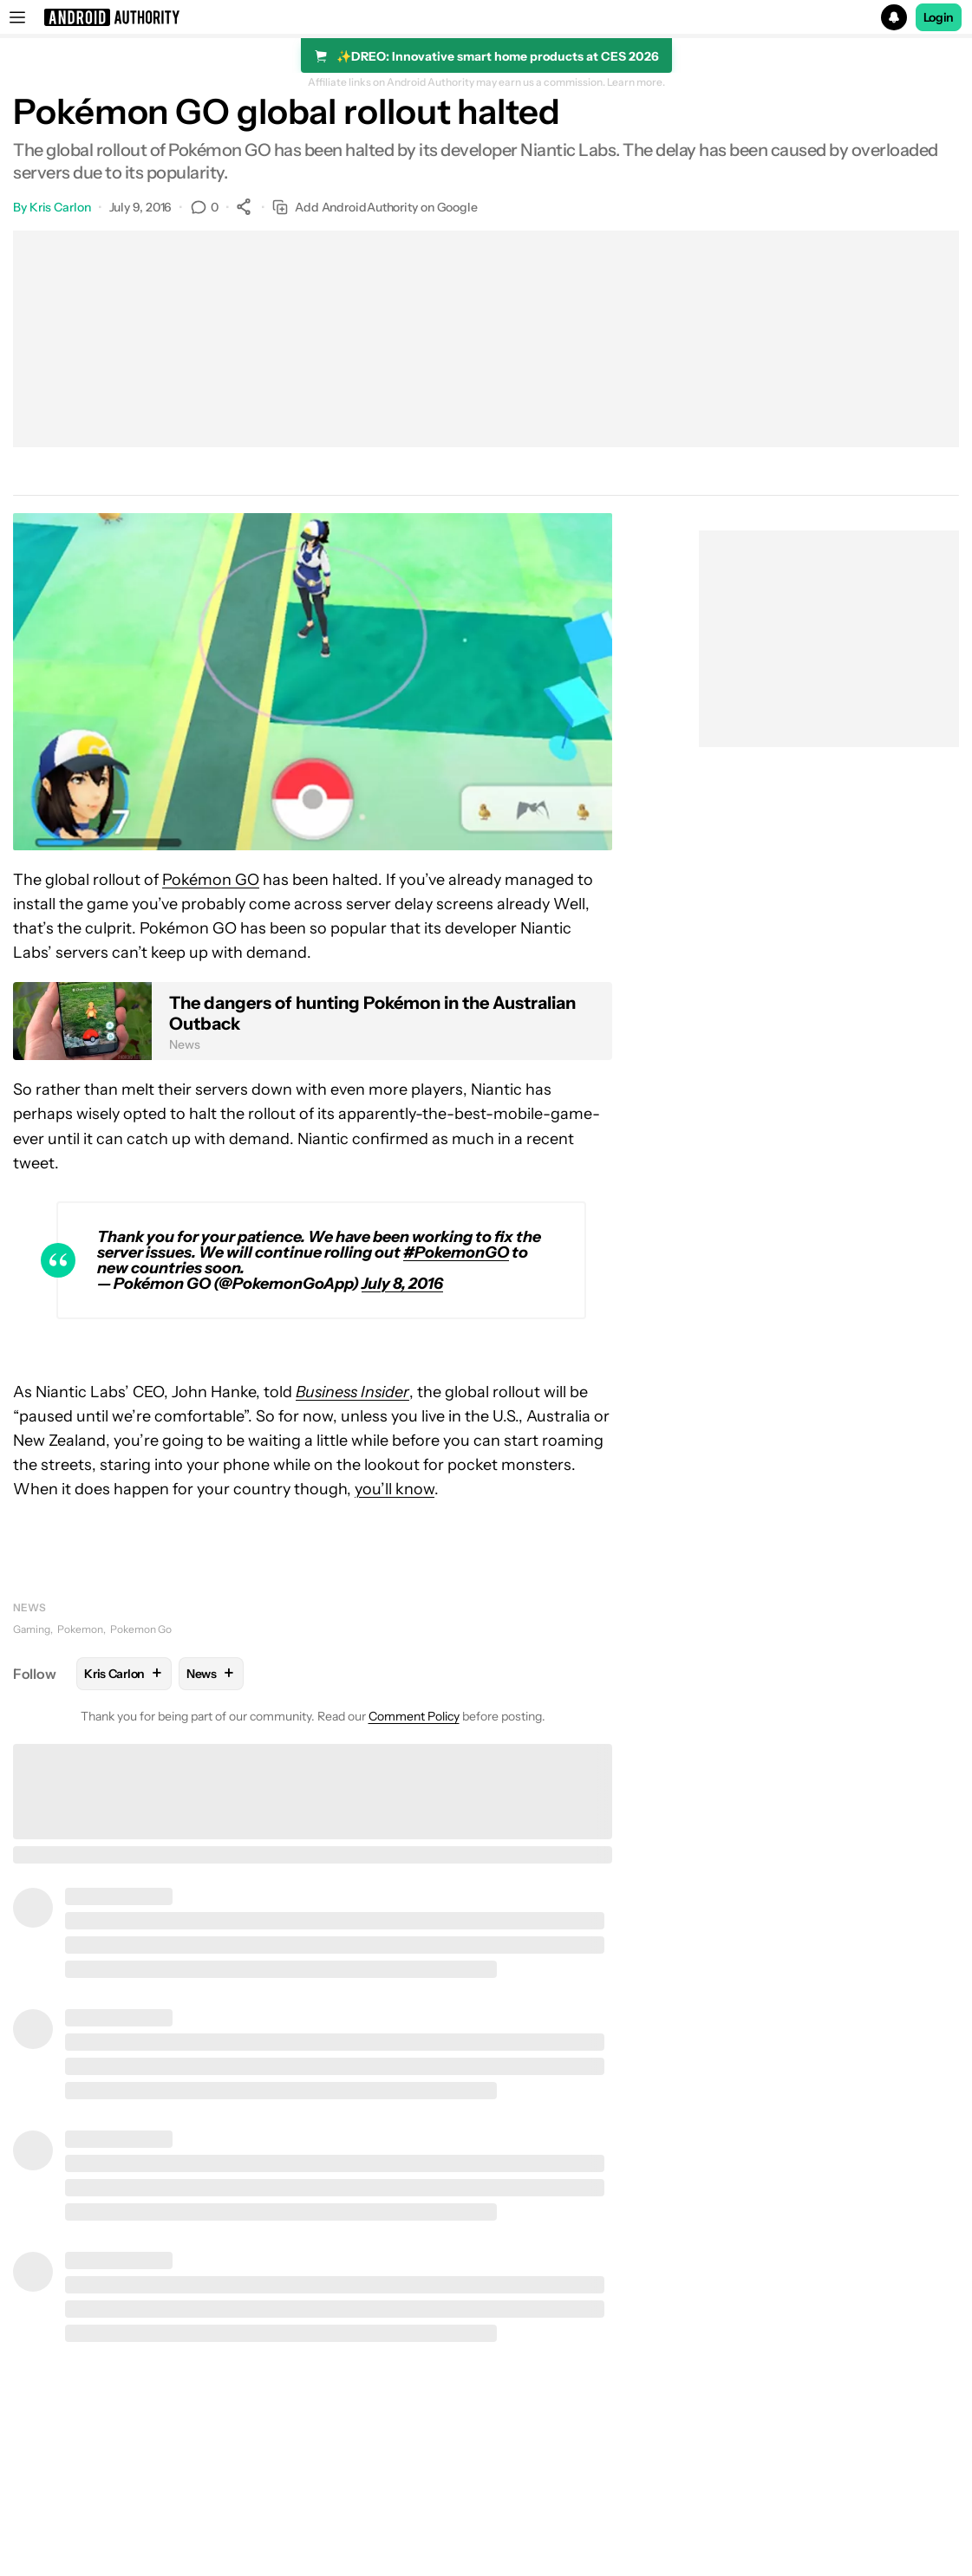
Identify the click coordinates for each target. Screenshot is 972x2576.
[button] (486, 17)
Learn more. (636, 82)
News (29, 1607)
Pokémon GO (210, 879)
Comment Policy (414, 1716)
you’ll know (394, 1489)
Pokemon (80, 1629)
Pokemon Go (141, 1629)
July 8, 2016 (402, 1283)
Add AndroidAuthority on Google (375, 207)
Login (939, 17)
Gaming (31, 1629)
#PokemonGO (456, 1252)
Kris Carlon (60, 207)
